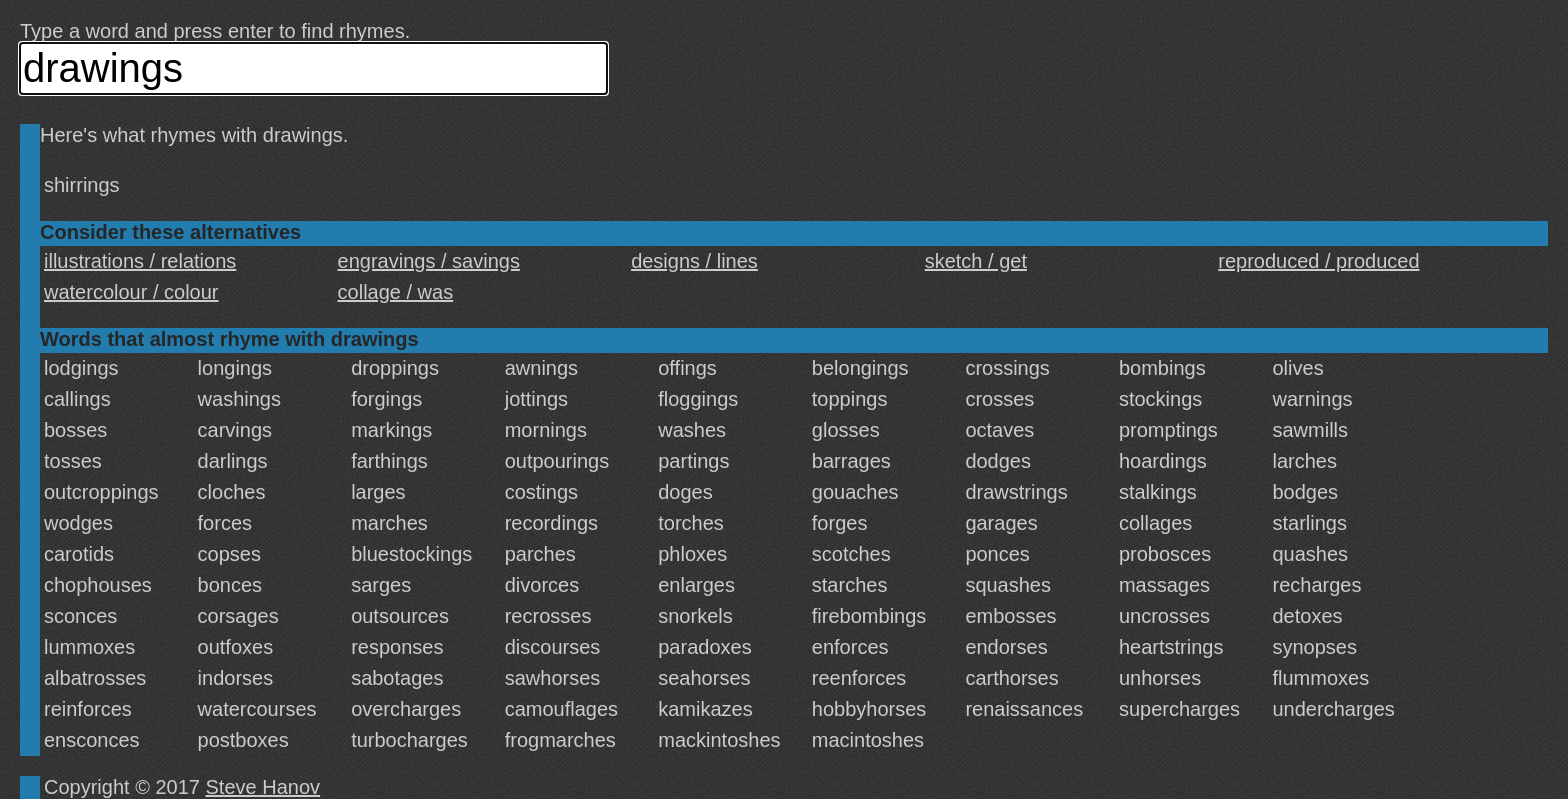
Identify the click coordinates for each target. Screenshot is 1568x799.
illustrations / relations (140, 261)
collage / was (396, 292)
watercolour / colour (131, 292)
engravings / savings (429, 261)
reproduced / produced (1318, 261)
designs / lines (694, 261)
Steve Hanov (263, 787)
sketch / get (976, 261)
